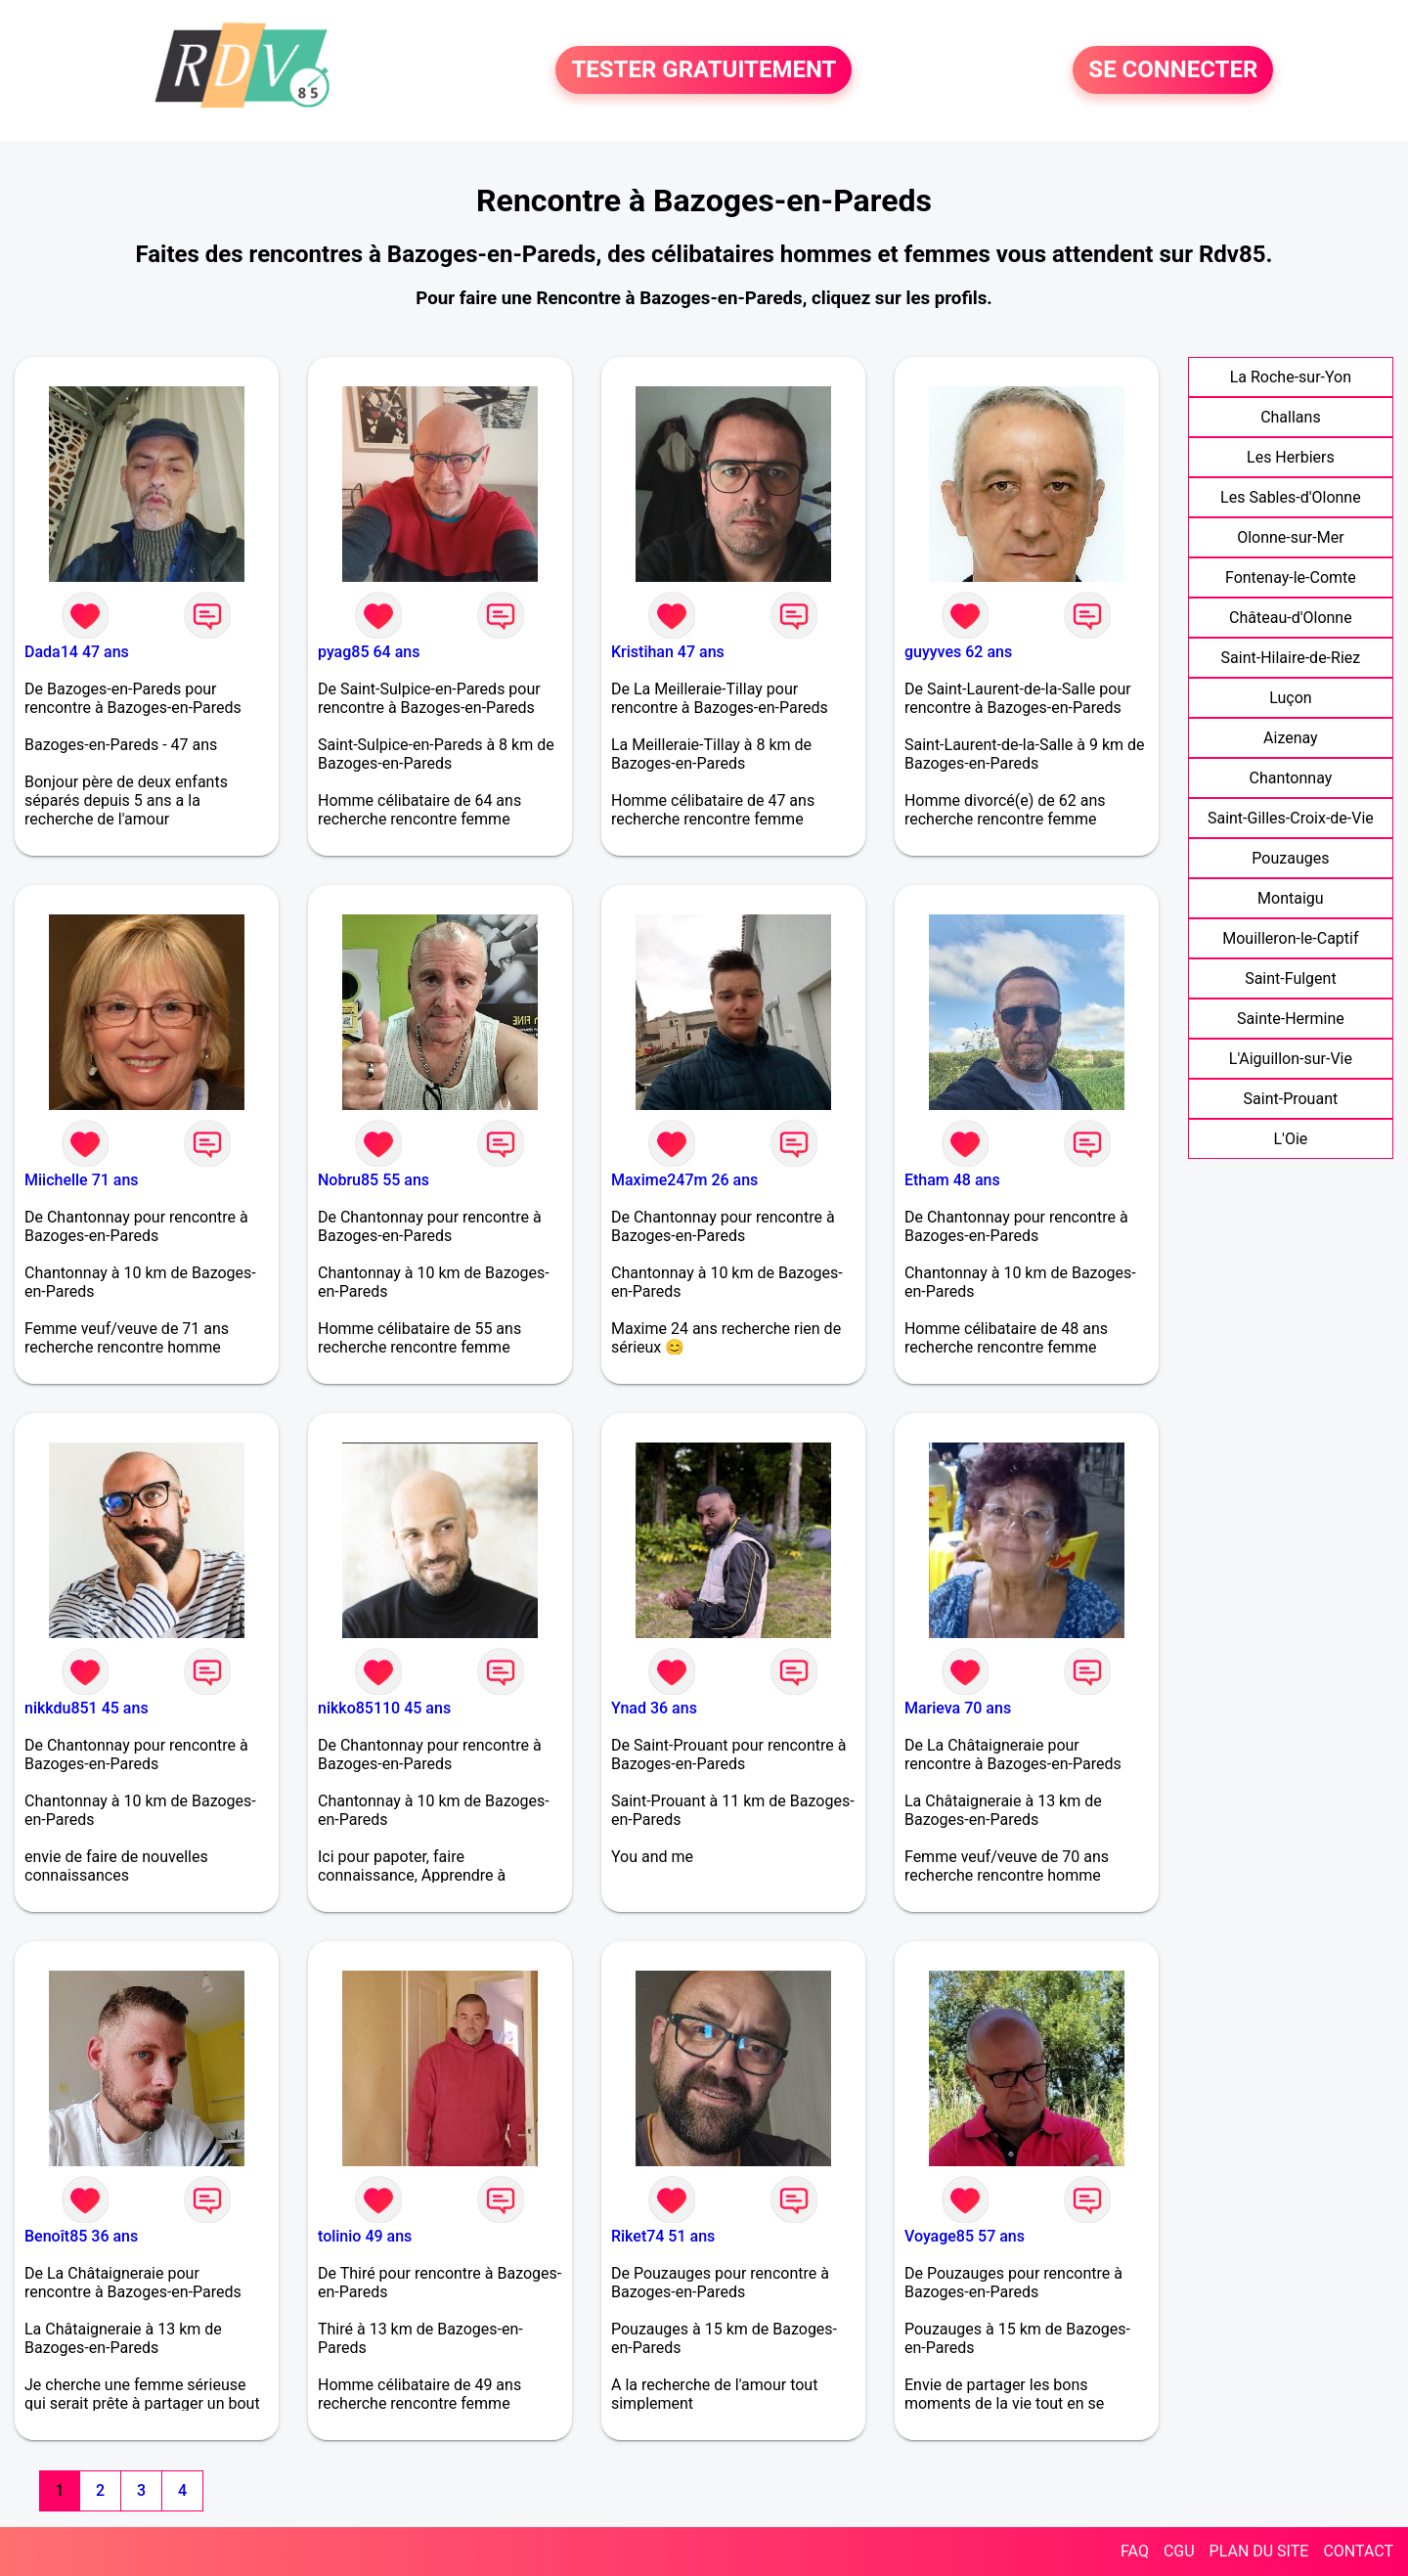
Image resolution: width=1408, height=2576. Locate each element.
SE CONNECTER (1172, 70)
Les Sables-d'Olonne (1290, 497)
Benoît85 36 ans (81, 2236)
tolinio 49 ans (365, 2236)
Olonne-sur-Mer (1290, 537)
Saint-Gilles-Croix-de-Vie (1291, 818)
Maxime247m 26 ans (684, 1180)
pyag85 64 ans (368, 652)
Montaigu (1290, 898)
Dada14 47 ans (76, 652)
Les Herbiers (1291, 457)
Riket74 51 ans (663, 2236)
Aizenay (1290, 738)
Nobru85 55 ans (373, 1180)
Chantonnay (1290, 778)
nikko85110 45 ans (384, 1708)
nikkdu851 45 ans (86, 1708)
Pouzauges (1290, 858)
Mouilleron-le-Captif (1290, 938)
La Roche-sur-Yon (1290, 377)
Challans (1290, 417)
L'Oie (1290, 1139)
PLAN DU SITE (1259, 2551)
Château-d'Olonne (1290, 617)
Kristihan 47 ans (668, 652)
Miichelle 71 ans (81, 1180)
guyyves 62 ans (958, 652)
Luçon (1290, 697)
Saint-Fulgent (1291, 978)
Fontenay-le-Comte (1290, 577)
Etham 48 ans (952, 1180)
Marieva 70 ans (957, 1708)
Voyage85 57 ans (964, 2236)
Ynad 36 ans (654, 1708)
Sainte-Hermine (1290, 1018)
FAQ (1135, 2551)
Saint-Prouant (1291, 1098)
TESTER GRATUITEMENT (703, 70)
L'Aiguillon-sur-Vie (1290, 1058)
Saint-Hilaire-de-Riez (1291, 657)
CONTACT (1358, 2551)
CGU (1179, 2551)
